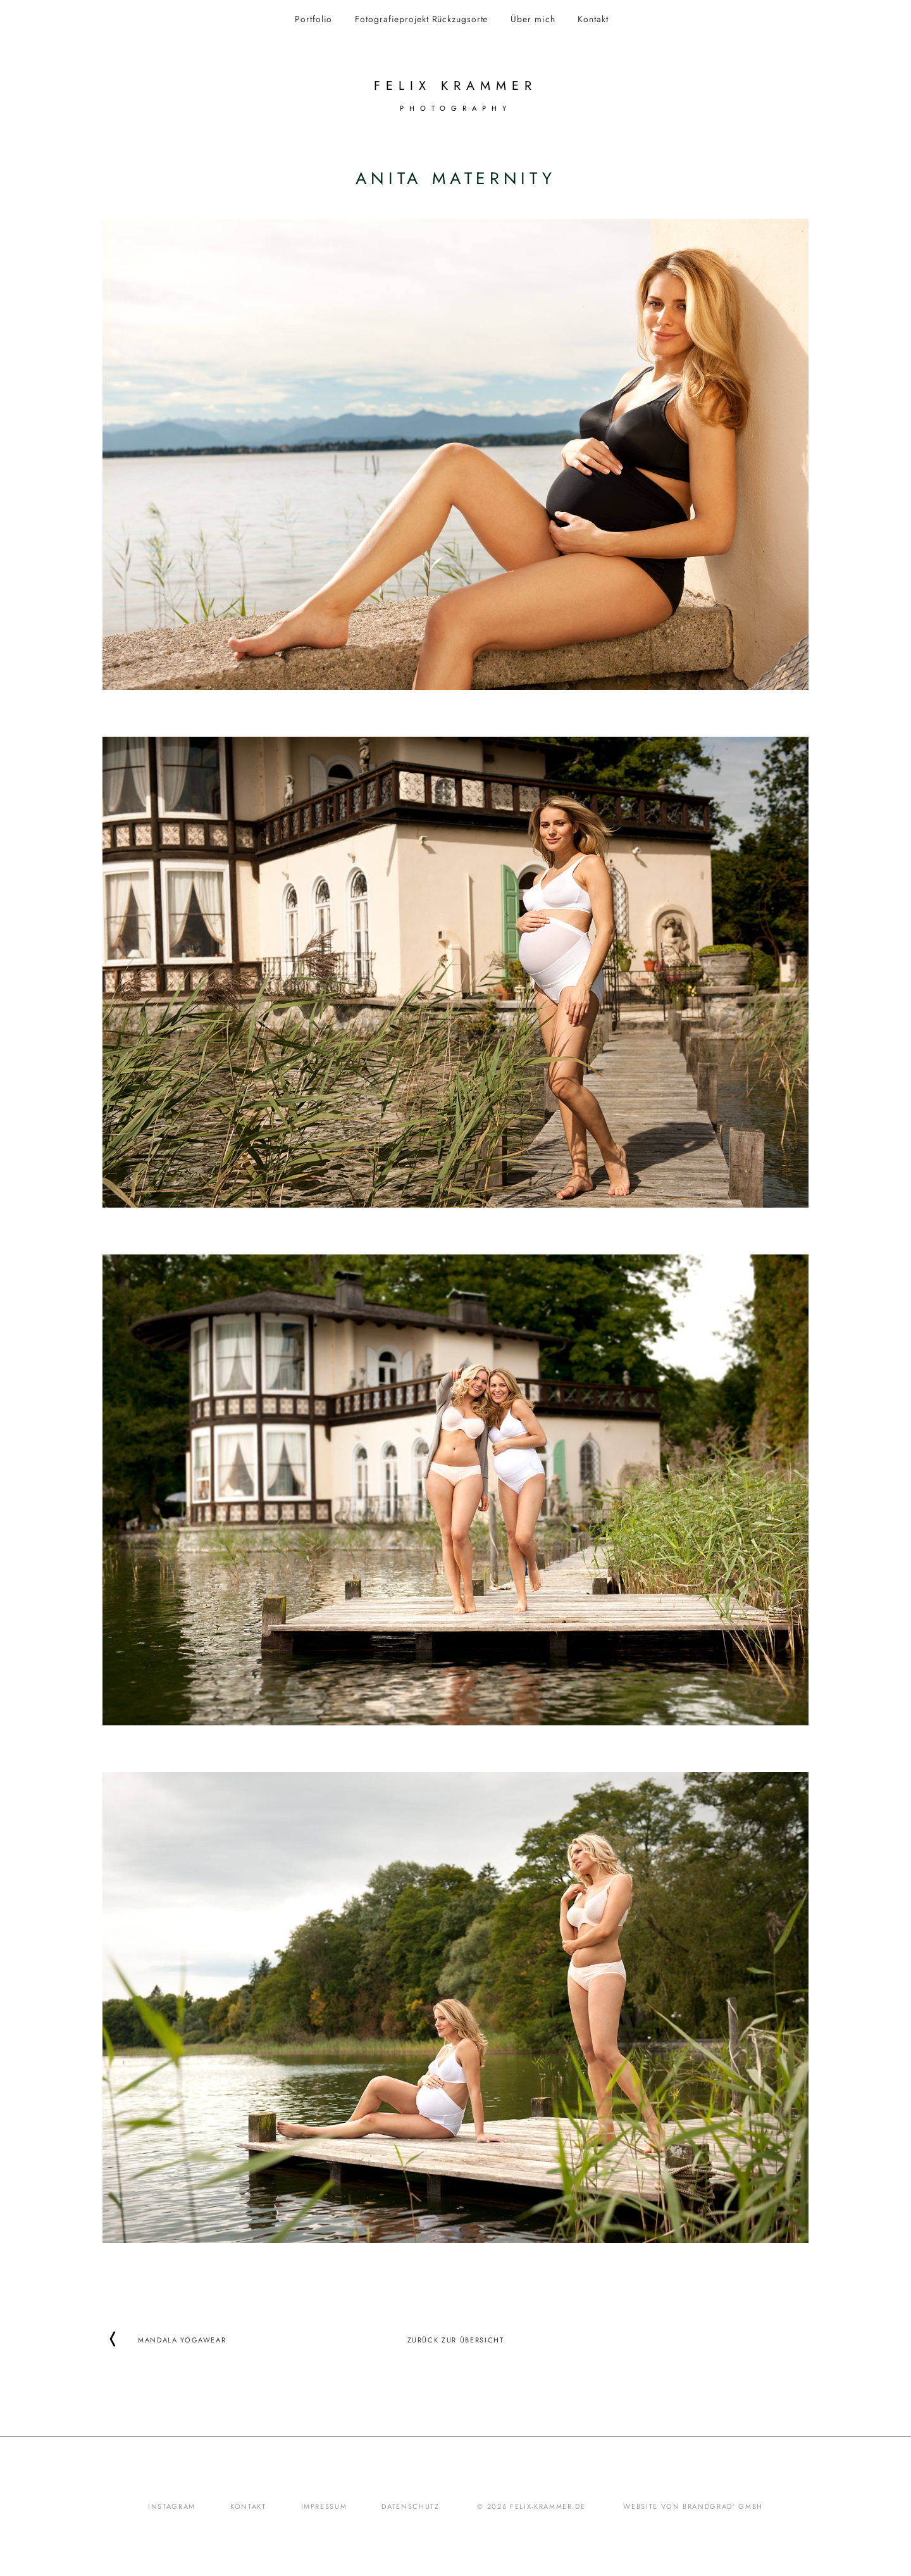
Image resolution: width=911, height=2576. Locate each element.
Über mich (533, 19)
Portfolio (313, 19)
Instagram (171, 2506)
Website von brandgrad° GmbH (693, 2506)
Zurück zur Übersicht (455, 2338)
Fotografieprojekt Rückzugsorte (421, 19)
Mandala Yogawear (182, 2338)
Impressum (324, 2506)
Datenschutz (410, 2506)
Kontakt (593, 19)
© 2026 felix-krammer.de (531, 2506)
